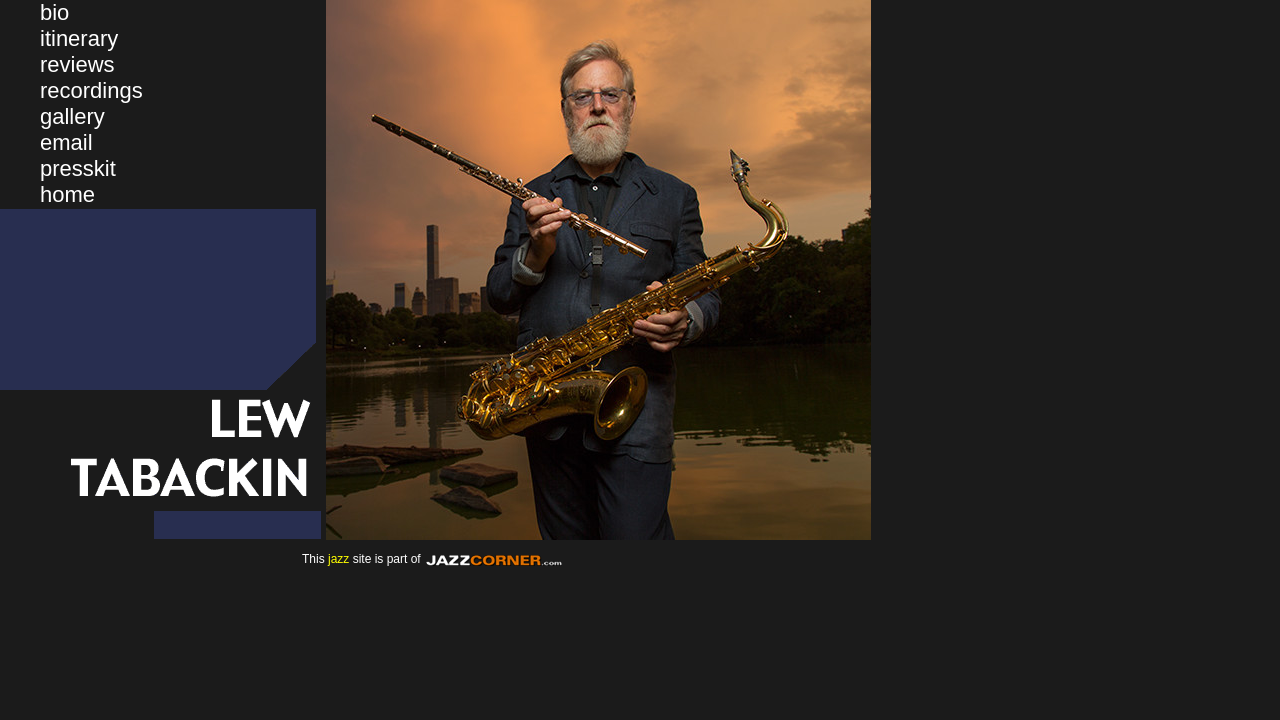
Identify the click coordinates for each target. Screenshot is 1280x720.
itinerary (79, 38)
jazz (338, 559)
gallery (72, 116)
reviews (77, 64)
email (66, 142)
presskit (78, 168)
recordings (91, 90)
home (67, 194)
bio (54, 12)
